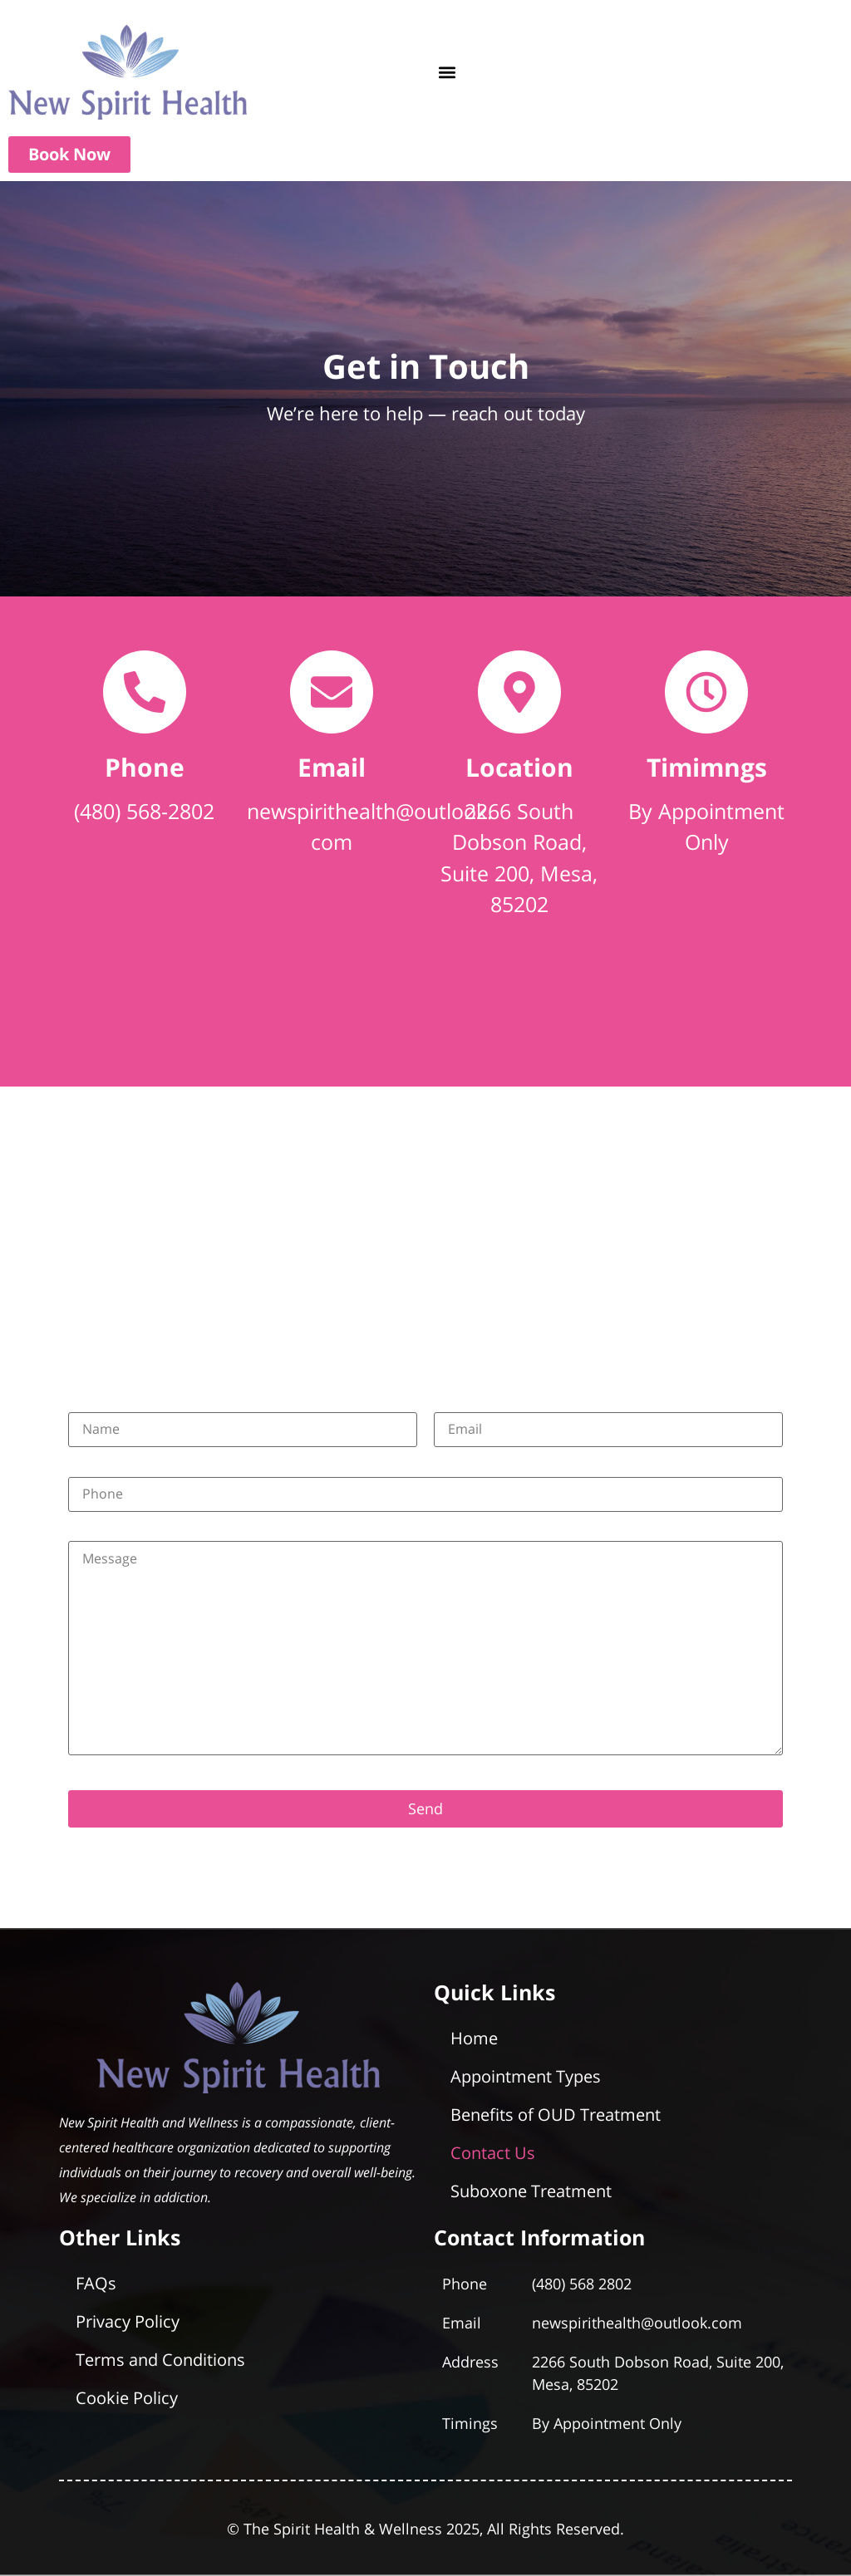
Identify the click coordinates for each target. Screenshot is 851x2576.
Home (474, 2038)
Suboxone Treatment (531, 2191)
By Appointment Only (606, 2423)
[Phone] (144, 692)
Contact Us (492, 2153)
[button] (446, 72)
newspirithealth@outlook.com (637, 2323)
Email (332, 767)
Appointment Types (525, 2076)
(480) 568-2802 (144, 811)
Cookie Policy (127, 2398)
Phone (144, 767)
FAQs (96, 2283)
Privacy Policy (128, 2321)
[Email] (331, 692)
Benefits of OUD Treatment (555, 2114)
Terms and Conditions (160, 2359)
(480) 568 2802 (582, 2284)
